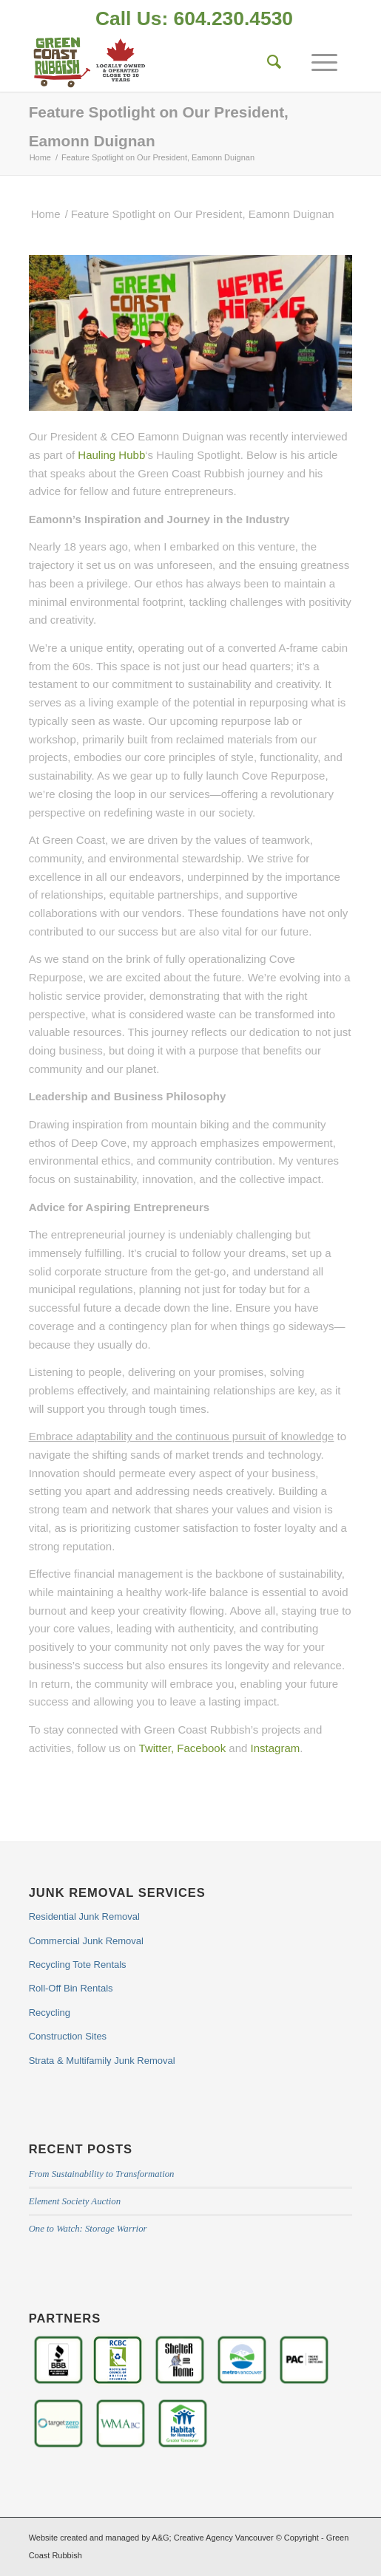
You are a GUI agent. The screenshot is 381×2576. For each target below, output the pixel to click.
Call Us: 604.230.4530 (194, 18)
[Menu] (317, 62)
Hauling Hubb (111, 455)
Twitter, (157, 1748)
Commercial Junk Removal (86, 1940)
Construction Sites (68, 2036)
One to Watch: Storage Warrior (88, 2229)
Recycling (49, 2012)
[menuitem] (194, 20)
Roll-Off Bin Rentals (71, 1988)
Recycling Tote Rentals (78, 1964)
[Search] (267, 62)
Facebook (201, 1748)
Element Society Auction (75, 2201)
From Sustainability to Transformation (102, 2174)
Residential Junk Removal (84, 1916)
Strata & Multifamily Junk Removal (102, 2060)
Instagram (275, 1748)
